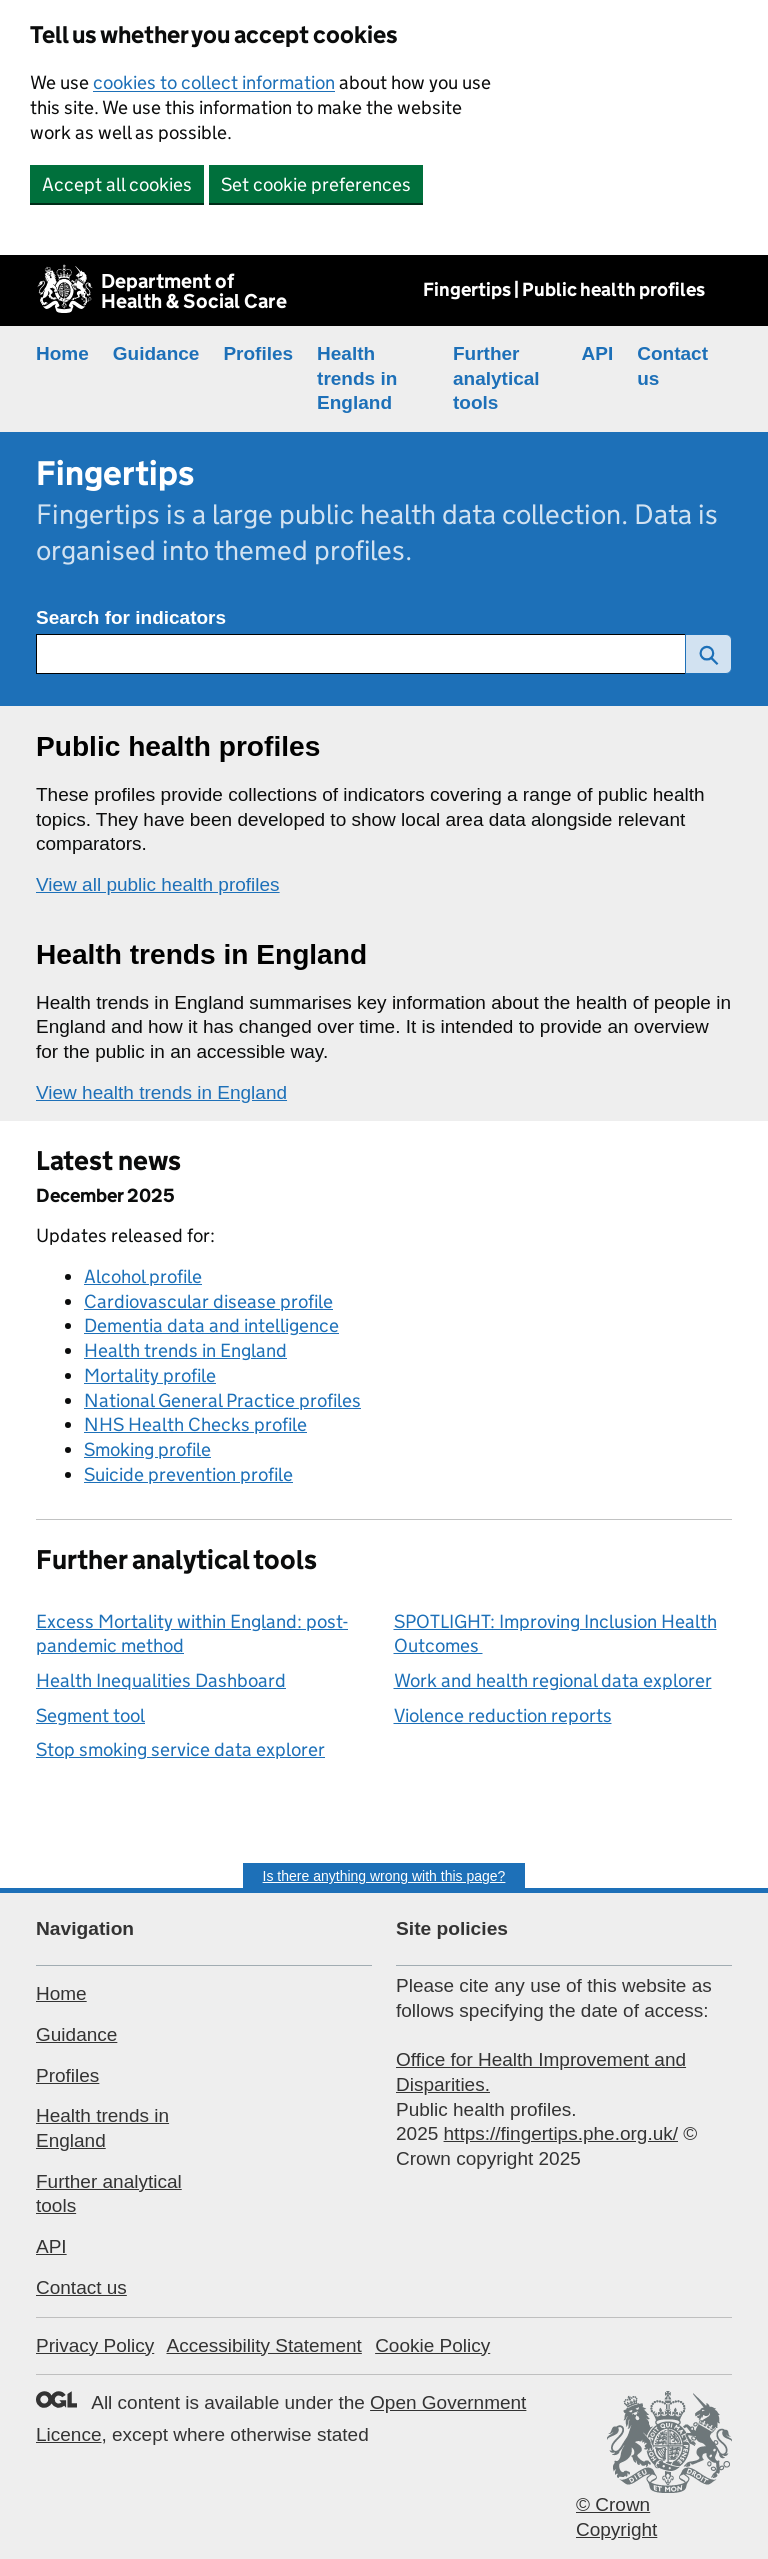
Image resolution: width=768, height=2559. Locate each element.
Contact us (81, 2287)
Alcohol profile (143, 1276)
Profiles (258, 353)
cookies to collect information (214, 82)
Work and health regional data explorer (553, 1680)
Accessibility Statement (263, 2345)
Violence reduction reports (503, 1715)
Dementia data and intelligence (211, 1325)
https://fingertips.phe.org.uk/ (561, 2133)
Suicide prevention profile (188, 1474)
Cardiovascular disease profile (208, 1301)
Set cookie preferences (316, 184)
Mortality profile (150, 1375)
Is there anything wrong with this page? (384, 1876)
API (598, 353)
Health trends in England (357, 378)
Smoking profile (147, 1449)
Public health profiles (178, 746)
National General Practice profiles (222, 1400)
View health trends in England (161, 1092)
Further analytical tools (496, 378)
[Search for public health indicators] (361, 654)
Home (62, 353)
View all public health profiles (158, 884)
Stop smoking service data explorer (180, 1749)
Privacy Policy (95, 2345)
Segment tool (90, 1715)
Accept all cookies (117, 184)
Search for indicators (131, 617)
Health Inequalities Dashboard (161, 1680)
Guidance (156, 353)
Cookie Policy (432, 2345)
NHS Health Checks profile (195, 1424)
